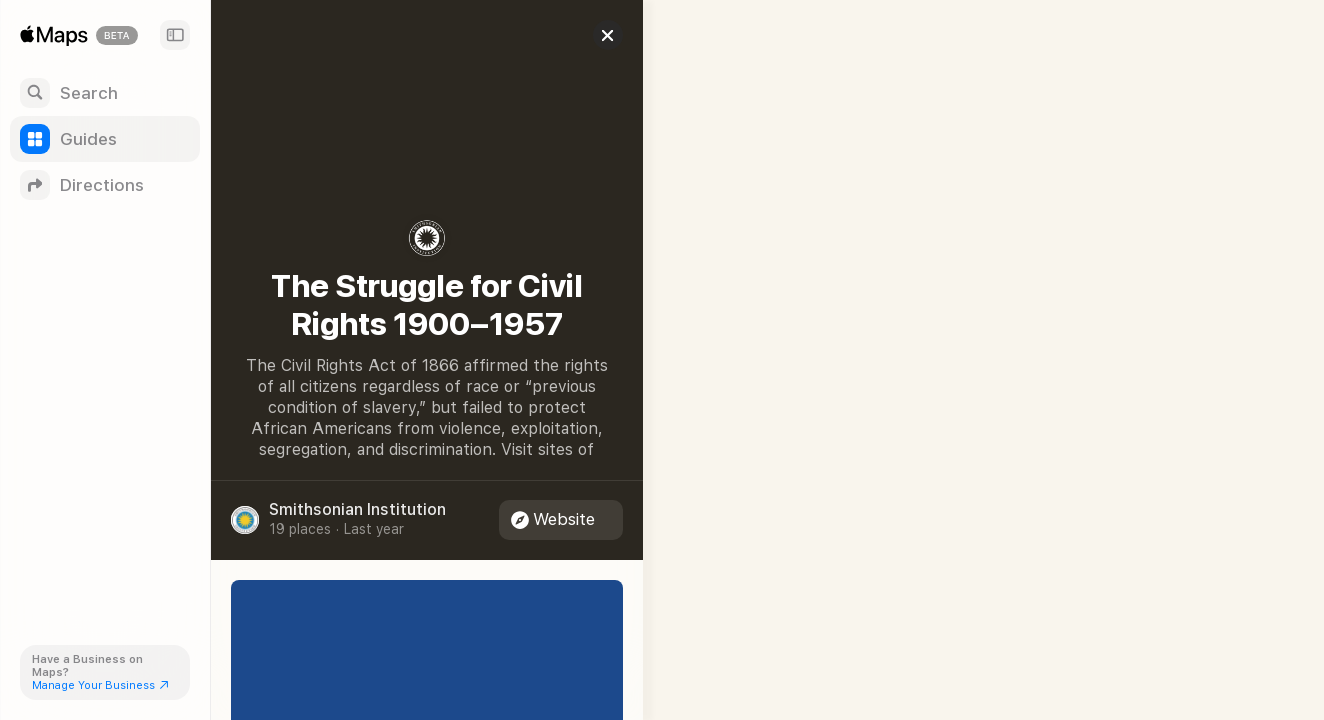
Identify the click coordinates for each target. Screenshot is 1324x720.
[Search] (105, 93)
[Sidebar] (175, 35)
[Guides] (105, 139)
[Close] (596, 35)
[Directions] (105, 185)
